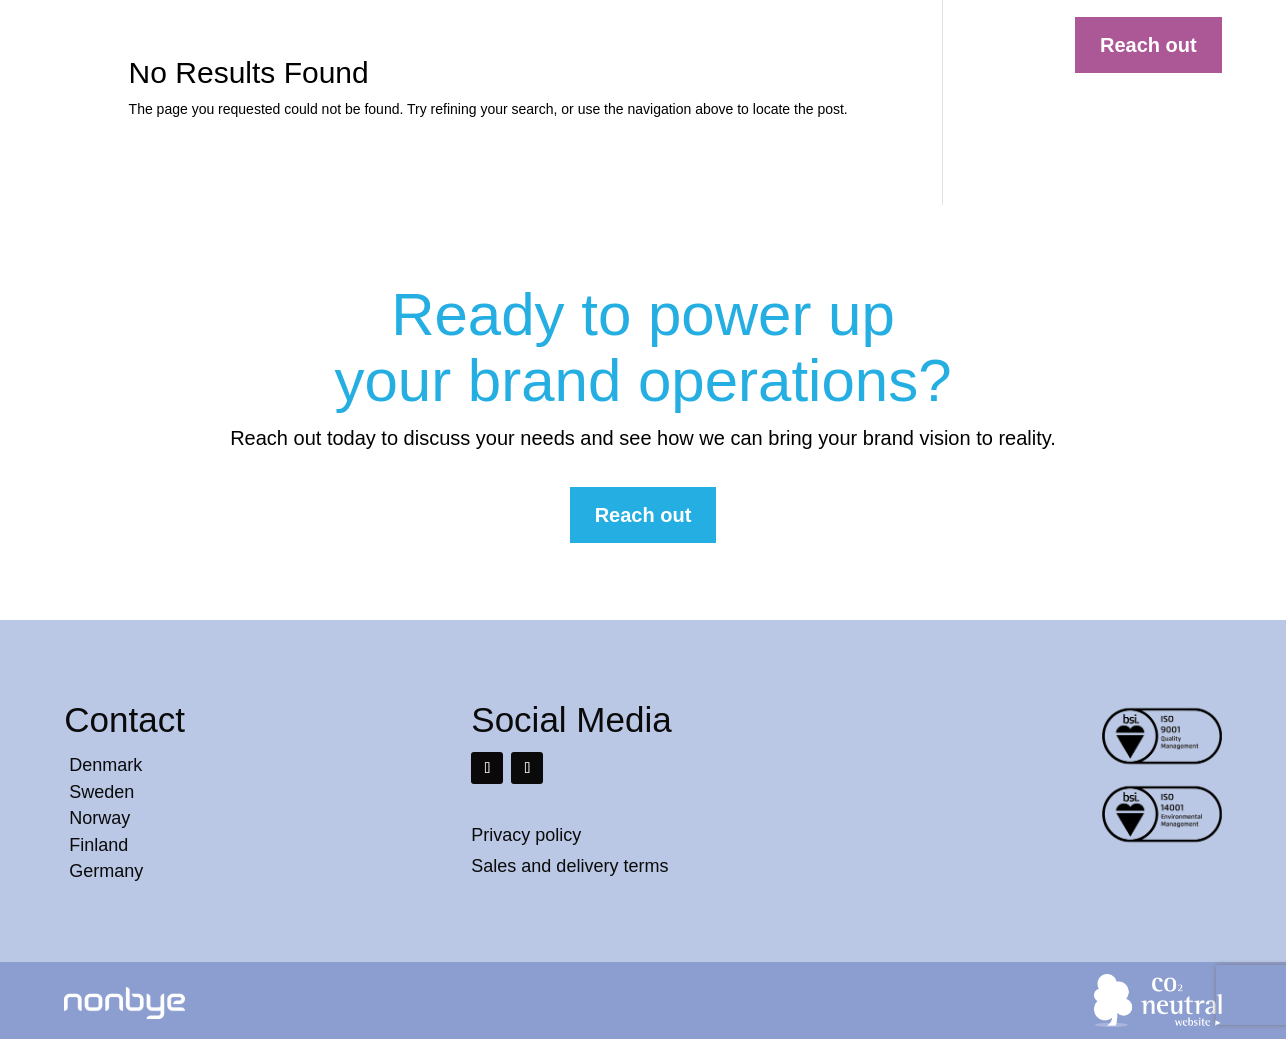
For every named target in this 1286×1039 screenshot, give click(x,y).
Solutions (574, 46)
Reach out (1148, 45)
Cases (656, 46)
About (813, 46)
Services (735, 46)
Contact (888, 46)
